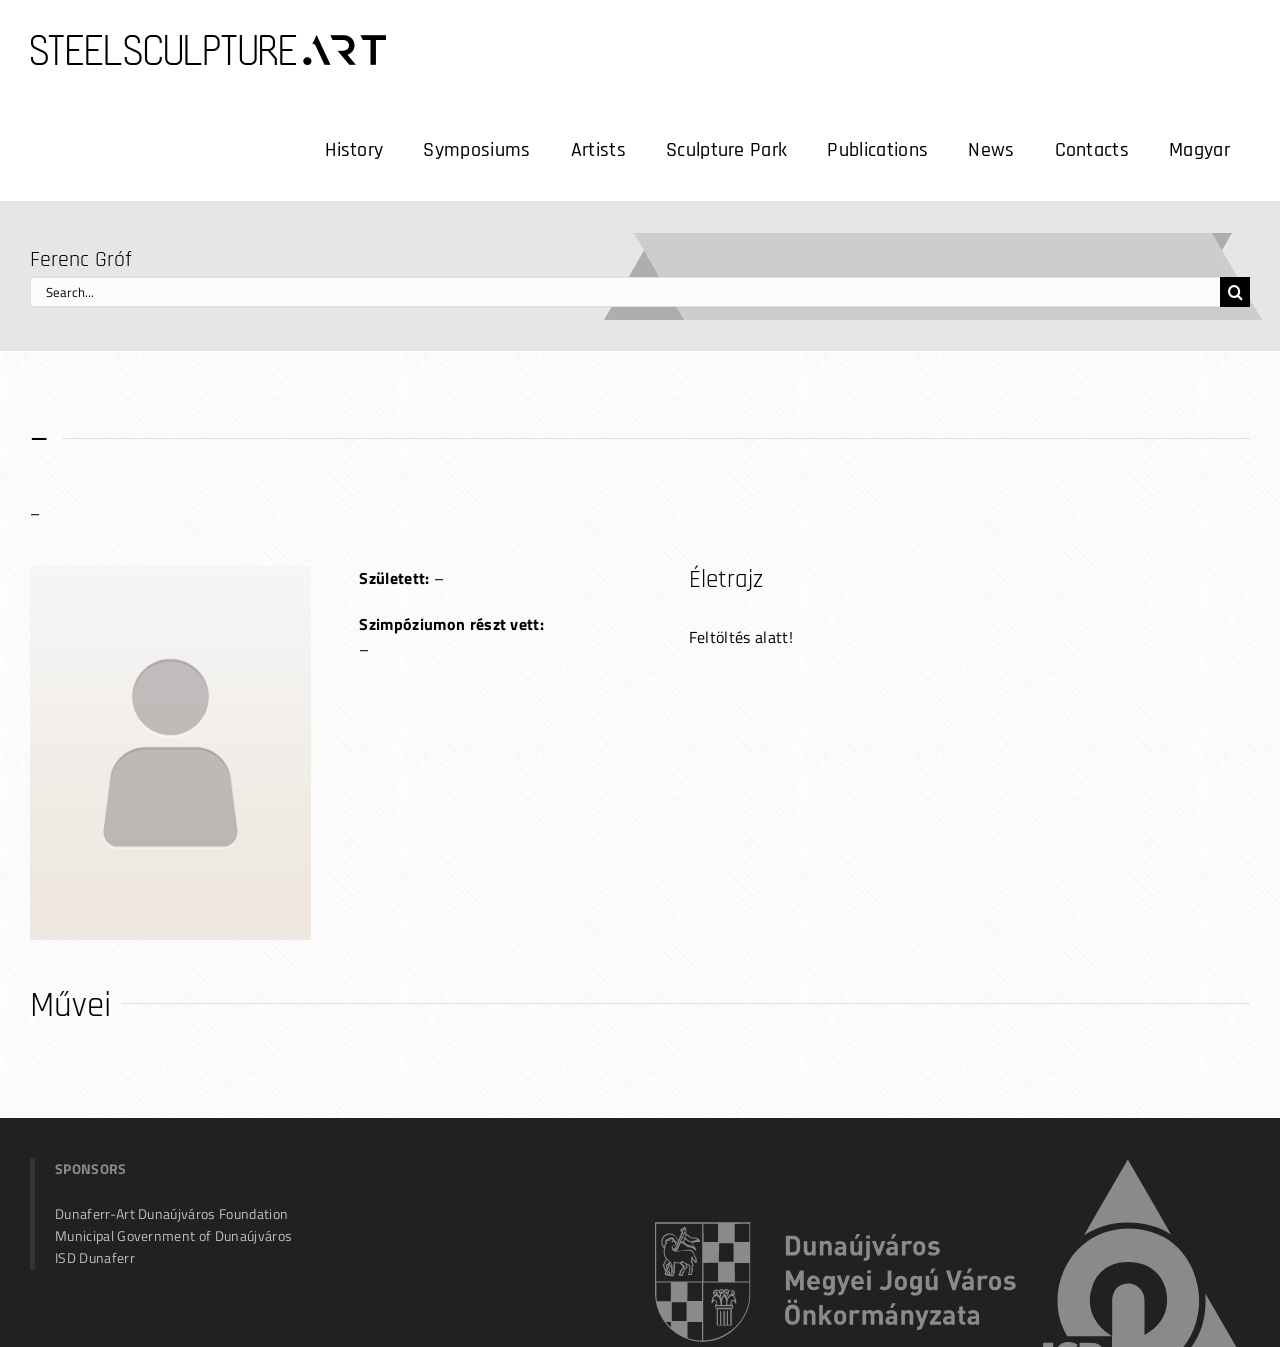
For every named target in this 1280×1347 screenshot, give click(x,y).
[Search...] (625, 292)
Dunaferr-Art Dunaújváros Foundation (171, 1213)
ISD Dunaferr (95, 1257)
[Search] (1235, 292)
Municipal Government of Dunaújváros (173, 1235)
